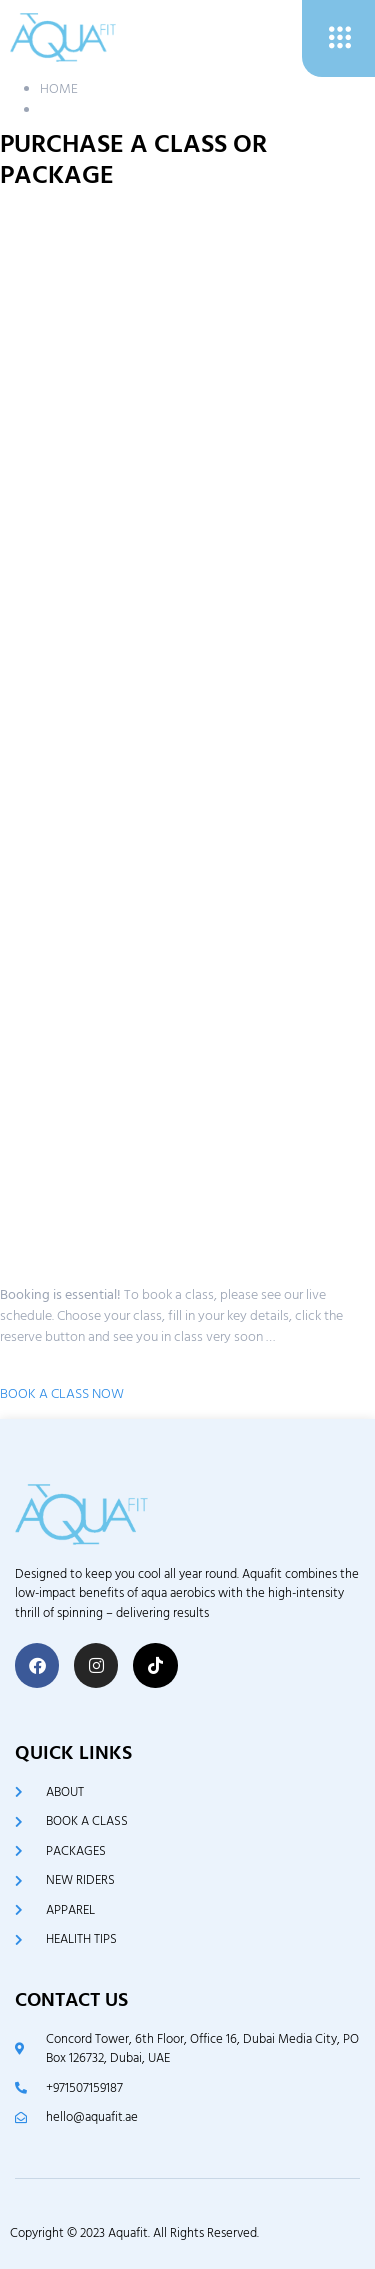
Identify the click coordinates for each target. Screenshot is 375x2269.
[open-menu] (338, 38)
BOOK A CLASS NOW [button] (62, 1394)
